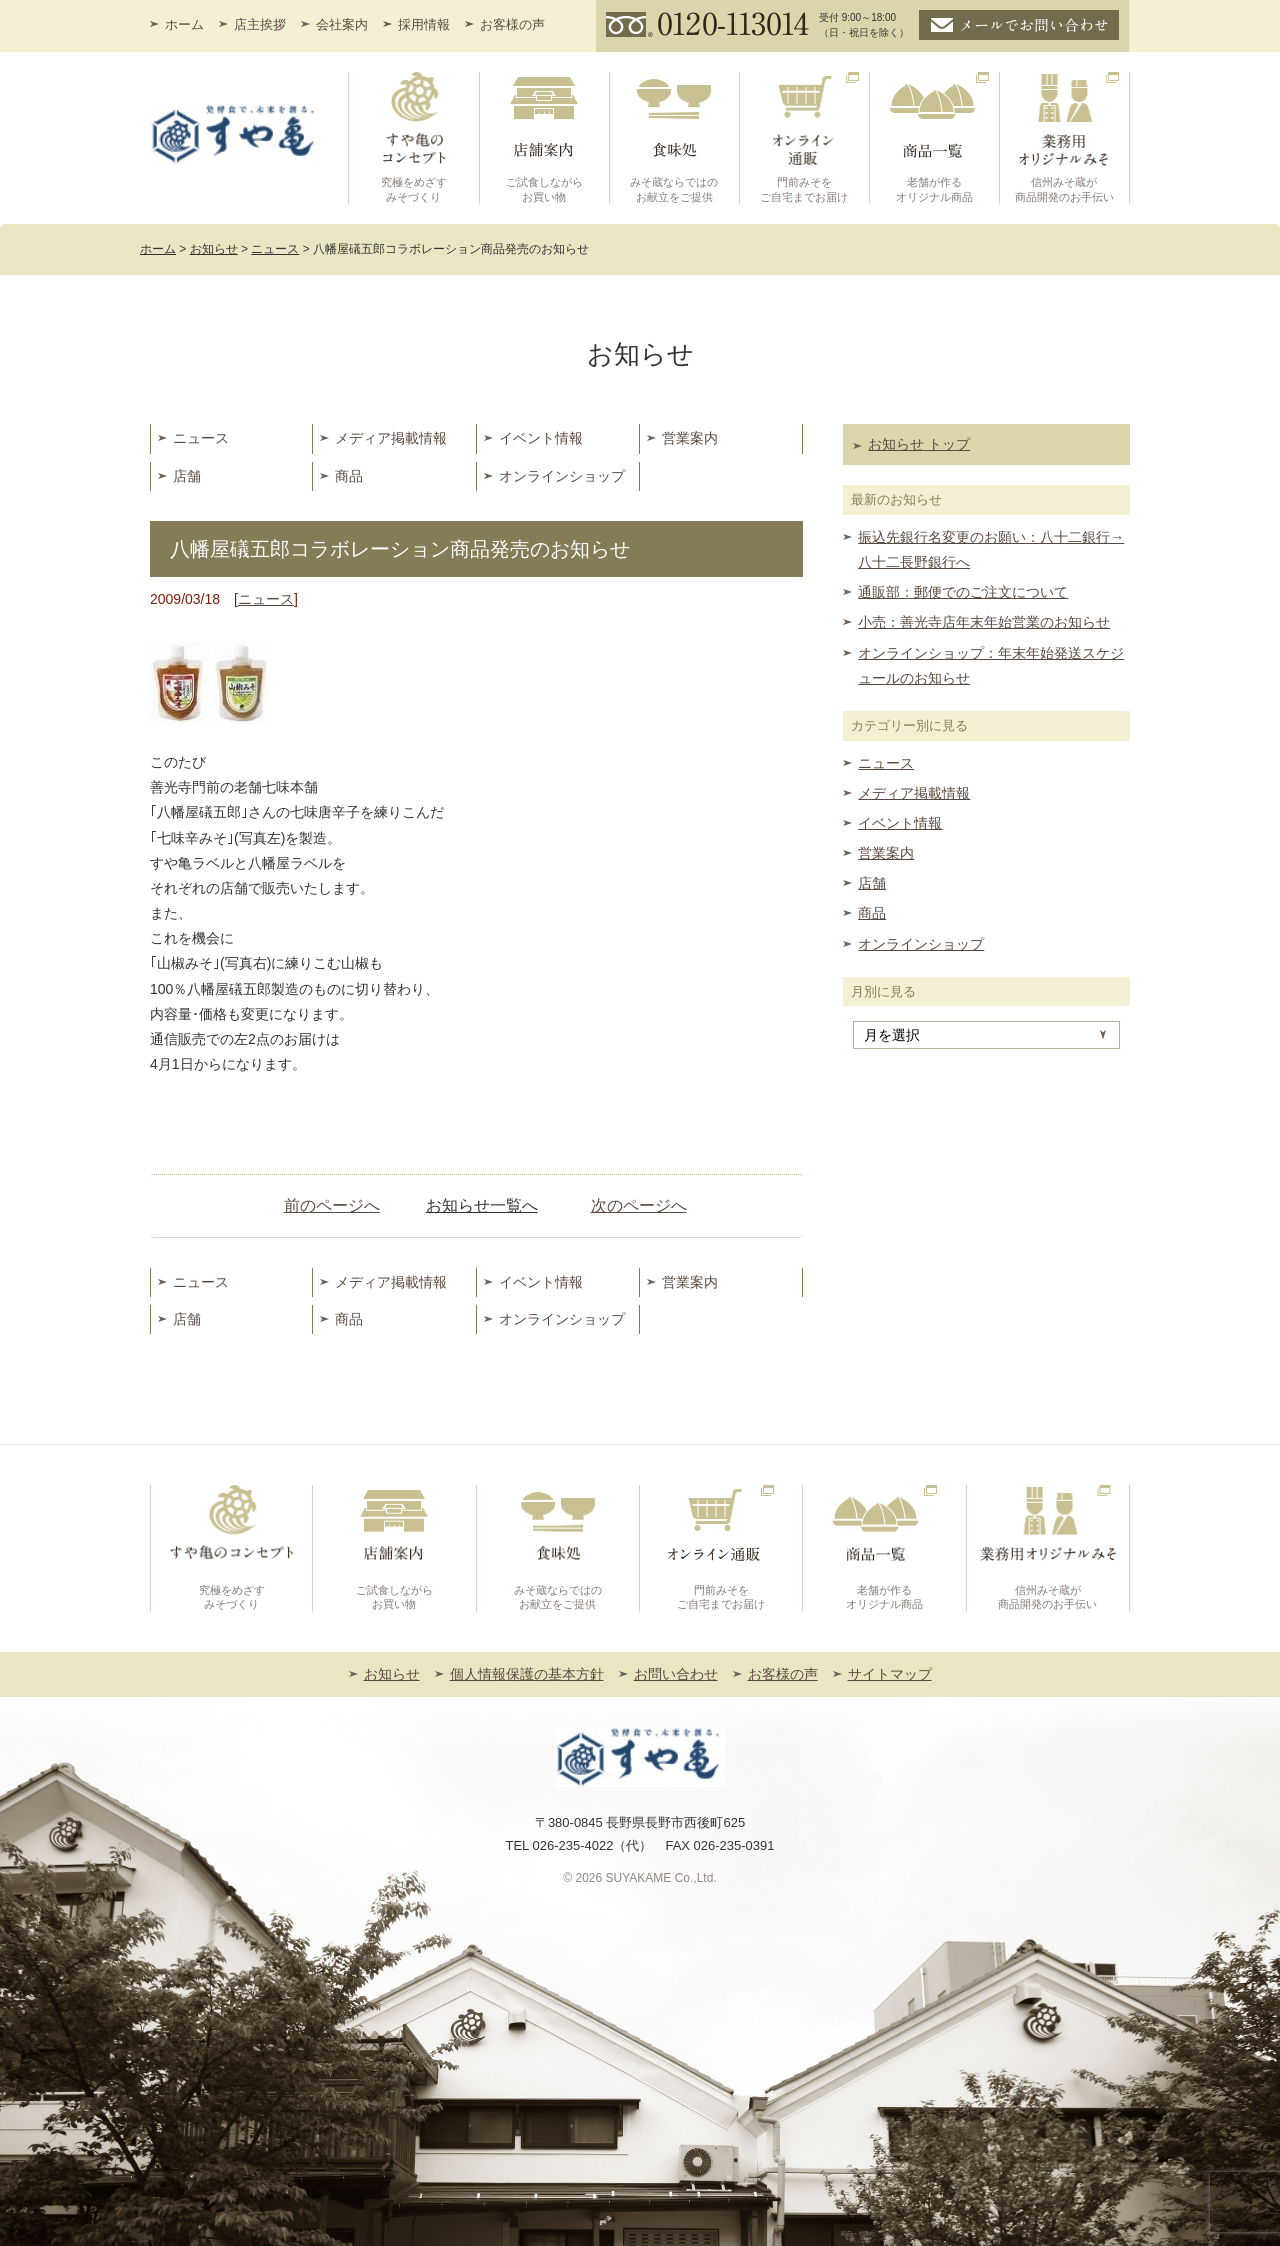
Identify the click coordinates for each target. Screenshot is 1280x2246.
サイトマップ (890, 1674)
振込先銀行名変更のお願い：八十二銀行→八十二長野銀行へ (991, 549)
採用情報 (424, 24)
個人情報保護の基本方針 (527, 1674)
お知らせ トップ (919, 444)
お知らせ (392, 1674)
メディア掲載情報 (391, 438)
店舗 (187, 476)
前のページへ (332, 1205)
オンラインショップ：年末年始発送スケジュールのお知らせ (991, 665)
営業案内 (690, 438)
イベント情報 (541, 438)
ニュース (201, 438)
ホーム (184, 24)
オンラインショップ (562, 476)
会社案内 (342, 24)
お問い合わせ (676, 1674)
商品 (349, 476)
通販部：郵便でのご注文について (963, 592)
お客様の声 (512, 24)
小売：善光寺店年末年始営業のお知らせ (984, 622)
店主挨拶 (260, 24)
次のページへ (639, 1205)
